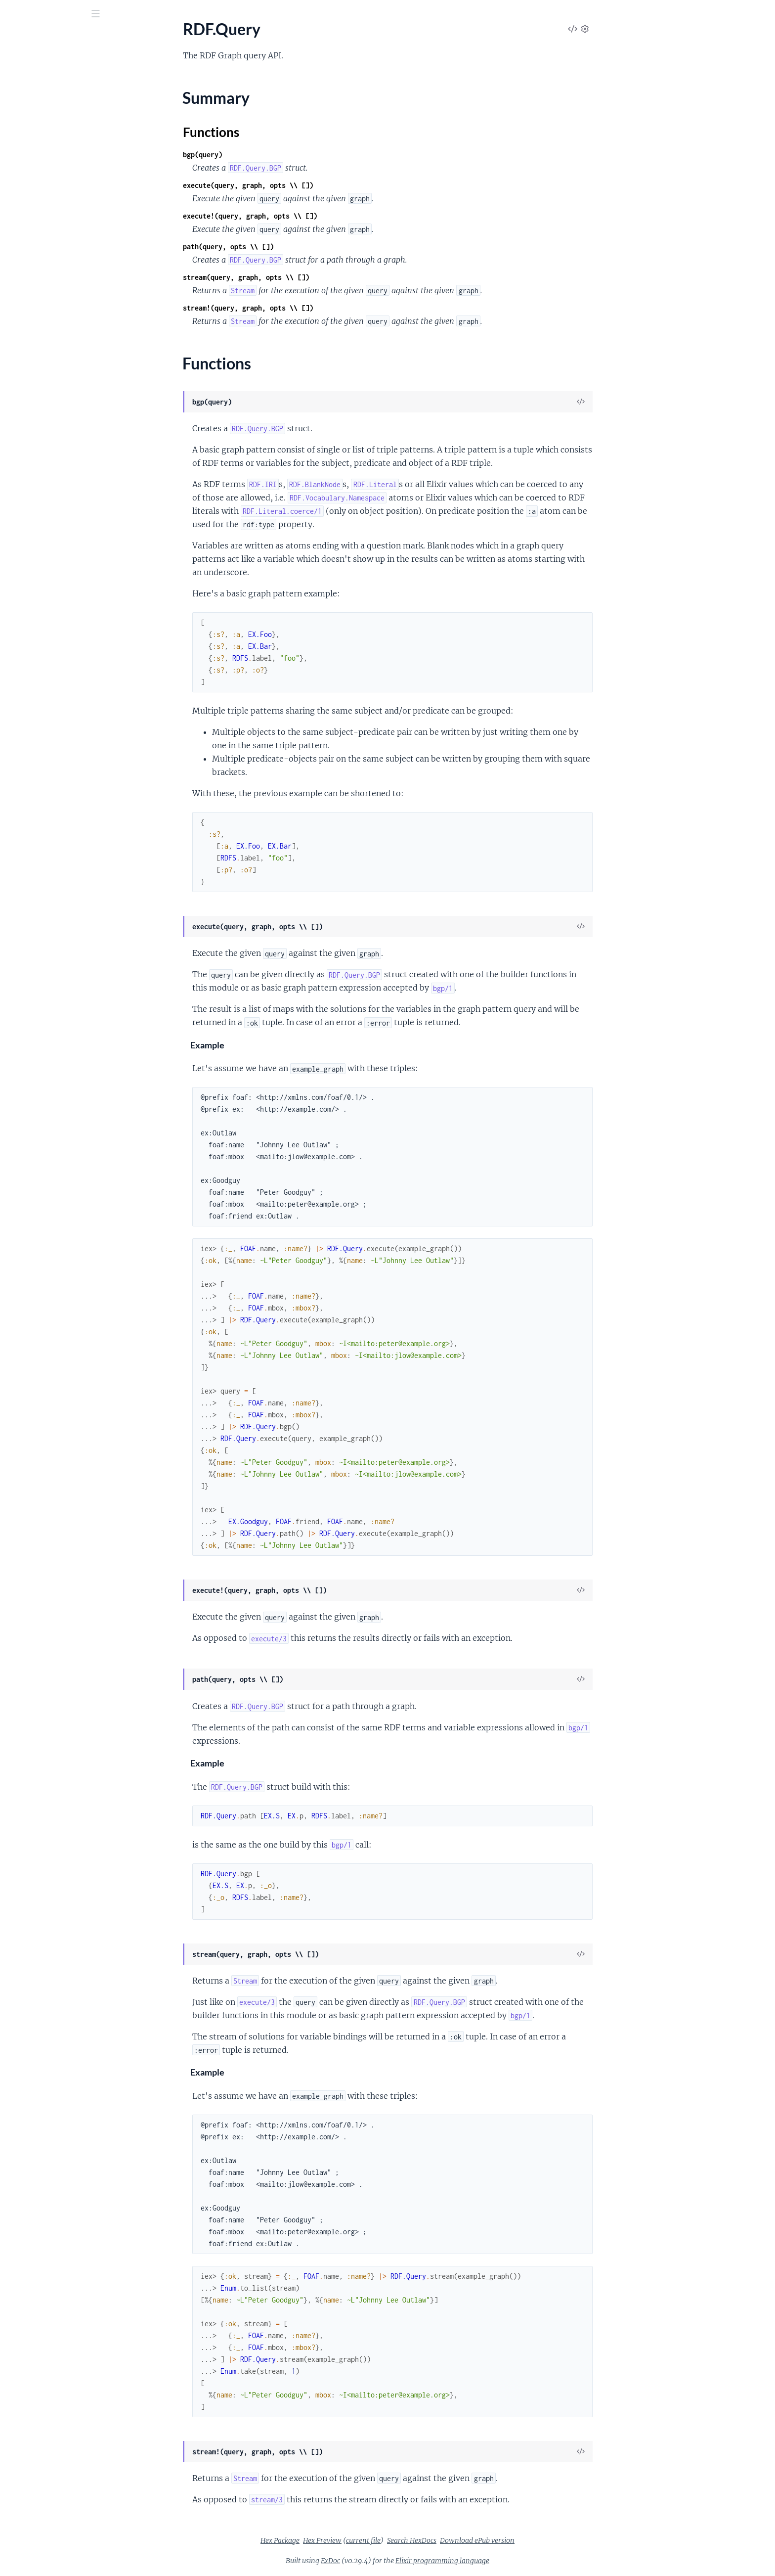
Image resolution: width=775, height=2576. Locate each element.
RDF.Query (26, 606)
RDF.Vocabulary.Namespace (54, 894)
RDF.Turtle (25, 840)
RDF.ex (26, 39)
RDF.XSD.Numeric (38, 1321)
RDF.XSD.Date (32, 1014)
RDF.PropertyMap (38, 580)
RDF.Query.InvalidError (47, 1556)
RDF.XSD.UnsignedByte (47, 1388)
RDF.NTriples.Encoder (44, 526)
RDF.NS (20, 419)
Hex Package (354, 2540)
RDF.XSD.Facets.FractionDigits (60, 1094)
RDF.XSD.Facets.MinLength (54, 1187)
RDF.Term (23, 813)
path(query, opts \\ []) (302, 246)
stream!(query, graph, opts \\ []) (322, 308)
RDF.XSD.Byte (31, 960)
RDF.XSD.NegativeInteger (51, 1281)
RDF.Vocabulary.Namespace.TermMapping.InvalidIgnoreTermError (70, 1649)
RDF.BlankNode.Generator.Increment (70, 152)
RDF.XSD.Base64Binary (47, 934)
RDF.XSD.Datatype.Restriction (59, 1000)
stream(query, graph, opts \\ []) (320, 277)
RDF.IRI (20, 286)
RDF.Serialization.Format (49, 733)
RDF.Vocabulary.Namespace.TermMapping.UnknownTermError (70, 1703)
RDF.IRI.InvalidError (41, 1489)
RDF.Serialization (36, 693)
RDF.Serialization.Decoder (51, 707)
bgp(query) (277, 154)
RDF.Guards (28, 272)
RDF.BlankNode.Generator (53, 126)
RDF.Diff (22, 246)
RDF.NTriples (29, 499)
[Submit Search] (14, 15)
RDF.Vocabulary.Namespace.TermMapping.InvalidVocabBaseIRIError (70, 1676)
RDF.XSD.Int (28, 1241)
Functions (33, 636)
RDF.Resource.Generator (49, 680)
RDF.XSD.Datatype (39, 974)
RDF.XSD (23, 907)
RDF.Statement (33, 800)
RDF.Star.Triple (32, 787)
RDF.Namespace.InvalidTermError (65, 1516)
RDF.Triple (25, 827)
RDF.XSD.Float (32, 1227)
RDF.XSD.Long (32, 1267)
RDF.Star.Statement (40, 773)
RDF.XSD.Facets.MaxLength (55, 1147)
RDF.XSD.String (33, 1361)
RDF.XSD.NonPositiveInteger (57, 1307)
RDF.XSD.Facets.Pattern (48, 1201)
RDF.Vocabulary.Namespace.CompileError (70, 1622)
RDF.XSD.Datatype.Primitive (56, 987)
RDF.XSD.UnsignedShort (49, 1428)
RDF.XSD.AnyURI (37, 920)
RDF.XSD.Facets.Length (47, 1107)
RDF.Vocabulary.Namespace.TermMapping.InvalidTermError (70, 1663)
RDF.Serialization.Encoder (51, 720)
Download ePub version (551, 2540)
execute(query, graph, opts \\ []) (322, 185)
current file (437, 2540)
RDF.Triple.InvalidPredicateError (62, 1582)
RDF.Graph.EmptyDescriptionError (67, 1476)
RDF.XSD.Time (31, 1374)
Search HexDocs (486, 2540)
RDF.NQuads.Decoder (45, 393)
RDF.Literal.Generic (40, 366)
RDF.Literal (26, 339)
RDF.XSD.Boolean (37, 947)
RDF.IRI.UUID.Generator (49, 299)
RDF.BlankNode (34, 112)
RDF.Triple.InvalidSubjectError (58, 1596)
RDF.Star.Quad (32, 760)
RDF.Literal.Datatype (43, 353)
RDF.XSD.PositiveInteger (49, 1334)
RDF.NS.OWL (30, 433)
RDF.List (21, 326)
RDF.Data (24, 206)
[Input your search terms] (74, 14)
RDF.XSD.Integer (36, 1254)
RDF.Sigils (24, 747)
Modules (60, 69)
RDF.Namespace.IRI (41, 553)
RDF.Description (35, 232)
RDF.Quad (25, 593)
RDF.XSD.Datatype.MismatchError (66, 1716)
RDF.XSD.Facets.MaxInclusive (58, 1134)
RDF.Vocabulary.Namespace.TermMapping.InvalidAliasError (70, 1636)
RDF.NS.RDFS (30, 459)
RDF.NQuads (29, 379)
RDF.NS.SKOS (31, 473)
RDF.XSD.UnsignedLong (48, 1414)
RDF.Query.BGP (34, 653)
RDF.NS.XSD (28, 486)
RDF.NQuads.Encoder (44, 406)
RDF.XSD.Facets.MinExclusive (58, 1161)
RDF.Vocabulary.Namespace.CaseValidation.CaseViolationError (70, 1609)
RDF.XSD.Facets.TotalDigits (53, 1214)
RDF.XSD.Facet (33, 1067)
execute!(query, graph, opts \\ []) (324, 216)
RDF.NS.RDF (28, 446)
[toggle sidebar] (134, 15)
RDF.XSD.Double (36, 1054)
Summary (32, 624)
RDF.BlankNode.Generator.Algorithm (70, 139)
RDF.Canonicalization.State (53, 192)
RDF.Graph (26, 259)
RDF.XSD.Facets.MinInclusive (57, 1174)
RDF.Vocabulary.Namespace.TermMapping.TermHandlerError (70, 1689)
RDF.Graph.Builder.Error (48, 1462)
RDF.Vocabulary (34, 880)
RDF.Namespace (35, 539)
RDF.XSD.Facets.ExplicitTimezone (64, 1080)
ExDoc (404, 2560)
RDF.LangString (33, 312)
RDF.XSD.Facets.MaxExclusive (59, 1121)
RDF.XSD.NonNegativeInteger (58, 1294)
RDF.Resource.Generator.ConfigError (70, 1569)
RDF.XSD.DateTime (40, 1027)
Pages (21, 69)
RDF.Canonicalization (44, 166)
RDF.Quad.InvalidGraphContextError (70, 1542)
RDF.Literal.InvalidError (47, 1502)
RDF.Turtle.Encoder (40, 867)
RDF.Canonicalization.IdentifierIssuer (70, 179)
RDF (15, 99)
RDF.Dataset (29, 219)
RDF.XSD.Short (33, 1348)
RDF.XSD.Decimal (37, 1040)
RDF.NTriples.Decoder (45, 513)
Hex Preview (396, 2540)
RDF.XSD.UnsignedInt (45, 1401)
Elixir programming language (516, 2560)
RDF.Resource (31, 667)
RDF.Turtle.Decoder (40, 854)
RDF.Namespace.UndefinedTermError (70, 1529)
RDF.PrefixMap (33, 566)
